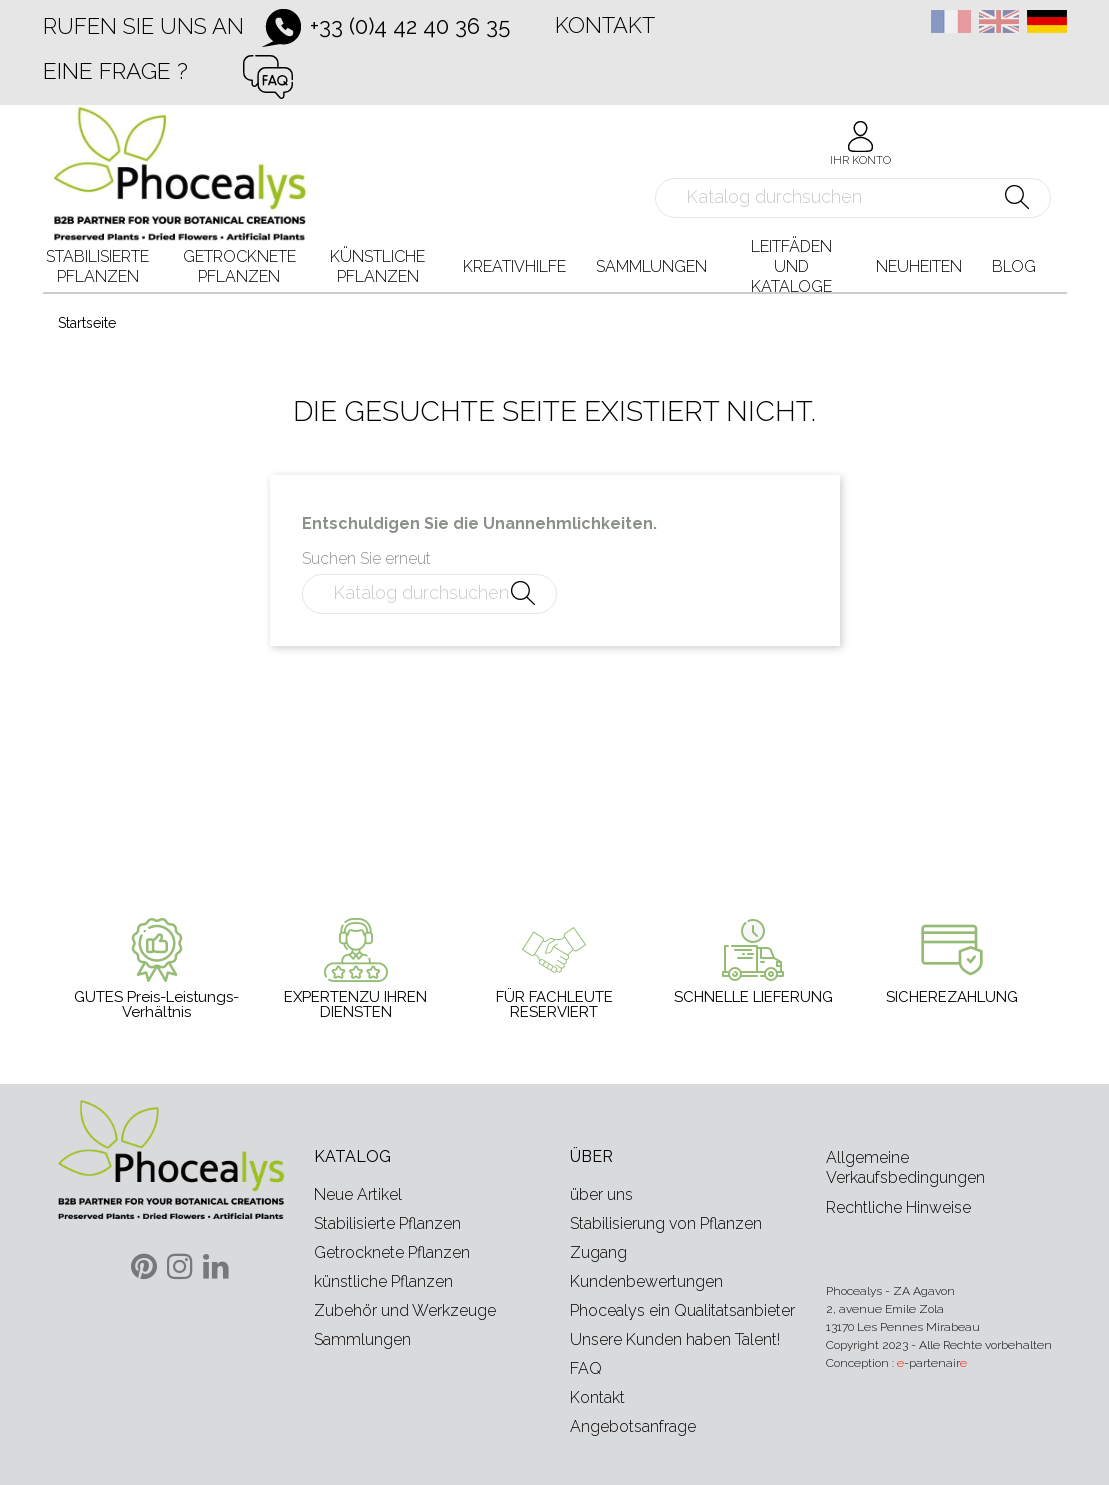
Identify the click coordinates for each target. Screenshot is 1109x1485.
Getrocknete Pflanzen (392, 1252)
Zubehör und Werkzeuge (405, 1310)
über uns (601, 1194)
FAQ (586, 1368)
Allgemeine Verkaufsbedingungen (905, 1167)
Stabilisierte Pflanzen (387, 1223)
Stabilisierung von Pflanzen (666, 1223)
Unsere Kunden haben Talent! (675, 1339)
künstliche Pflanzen (383, 1281)
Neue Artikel (358, 1194)
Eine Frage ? (115, 70)
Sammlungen (362, 1339)
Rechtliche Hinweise (898, 1207)
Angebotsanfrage (633, 1426)
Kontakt (605, 25)
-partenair (932, 1363)
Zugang (598, 1252)
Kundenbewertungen (646, 1281)
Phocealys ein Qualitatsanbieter (682, 1310)
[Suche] (853, 198)
